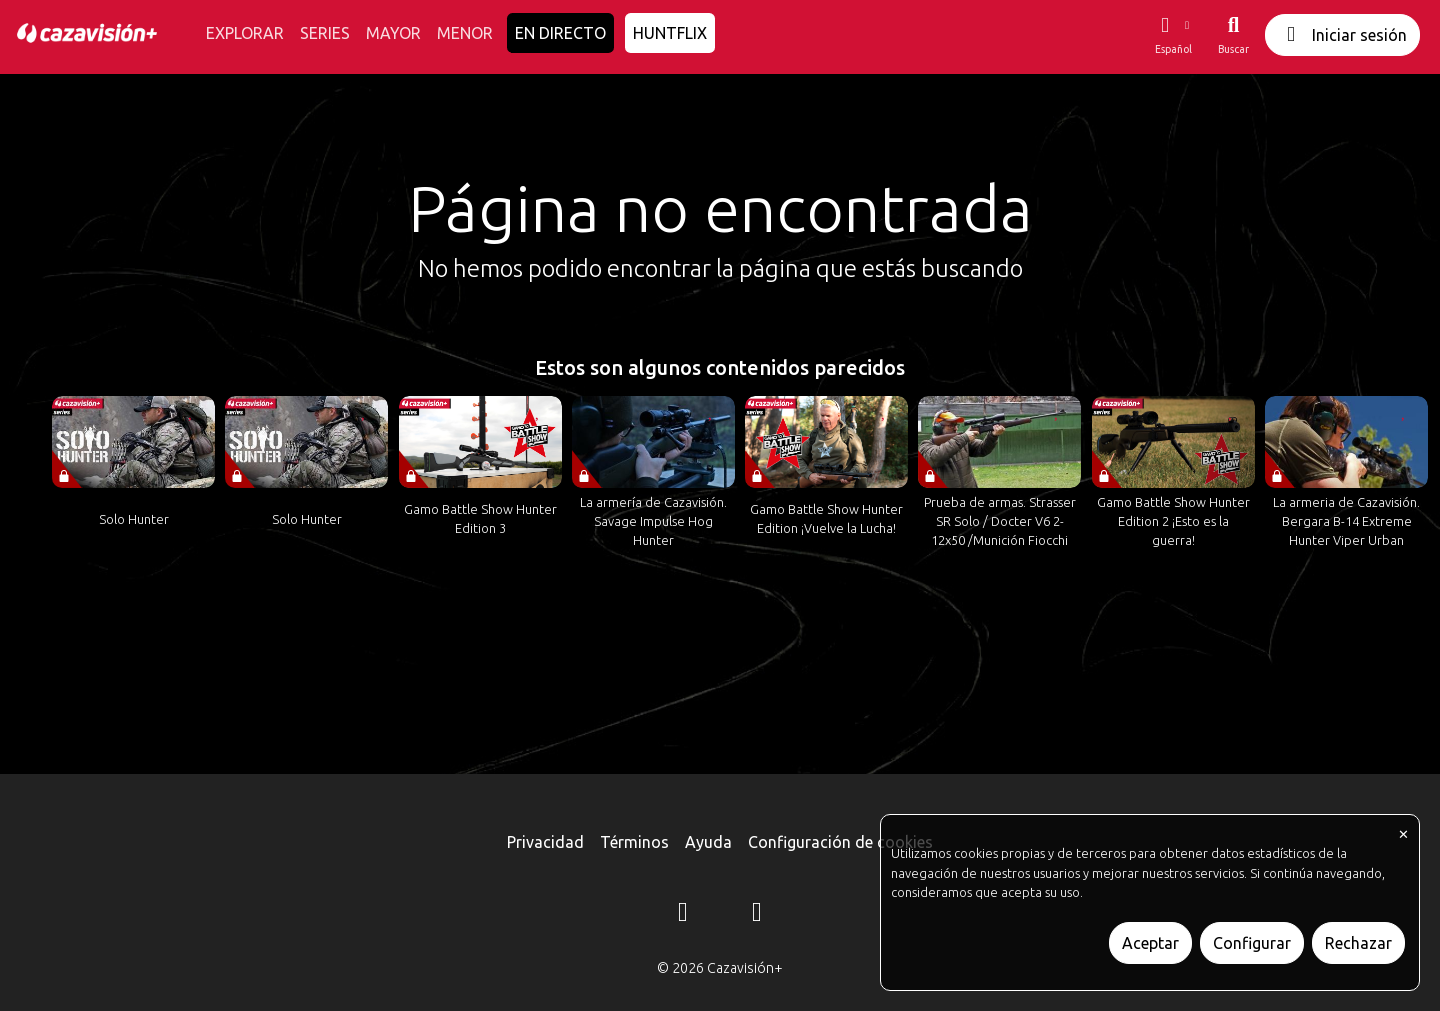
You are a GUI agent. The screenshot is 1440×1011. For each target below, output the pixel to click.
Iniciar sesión (1342, 34)
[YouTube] (757, 915)
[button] (1173, 35)
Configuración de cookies (840, 842)
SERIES (325, 33)
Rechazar (1358, 943)
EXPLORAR (245, 33)
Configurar (1252, 943)
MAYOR (393, 33)
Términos (634, 842)
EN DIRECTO (560, 33)
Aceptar (1150, 943)
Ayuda (708, 842)
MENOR (465, 33)
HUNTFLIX (670, 33)
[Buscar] (1233, 35)
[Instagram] (683, 915)
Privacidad (545, 842)
